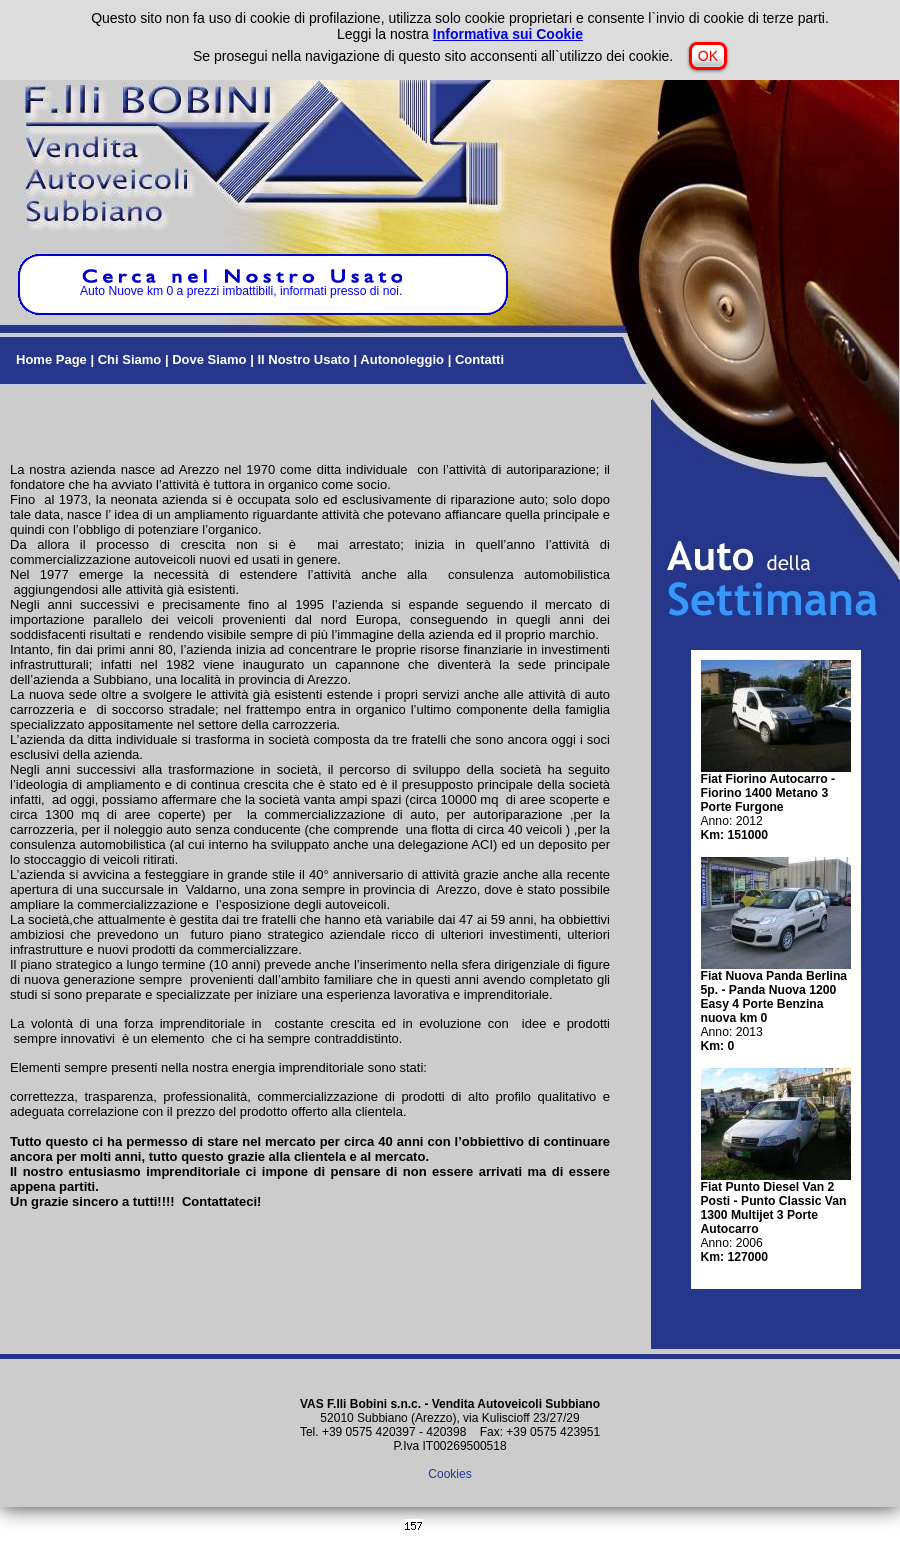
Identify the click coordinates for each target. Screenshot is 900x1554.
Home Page (51, 359)
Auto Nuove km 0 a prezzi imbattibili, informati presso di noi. (241, 285)
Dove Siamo (209, 359)
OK (708, 56)
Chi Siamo (130, 359)
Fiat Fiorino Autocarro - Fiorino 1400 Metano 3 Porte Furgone (768, 793)
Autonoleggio (402, 359)
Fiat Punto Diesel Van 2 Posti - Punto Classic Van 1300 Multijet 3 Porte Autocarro (774, 1208)
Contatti (479, 359)
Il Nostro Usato (303, 359)
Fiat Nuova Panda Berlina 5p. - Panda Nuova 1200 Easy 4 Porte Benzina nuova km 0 (774, 997)
